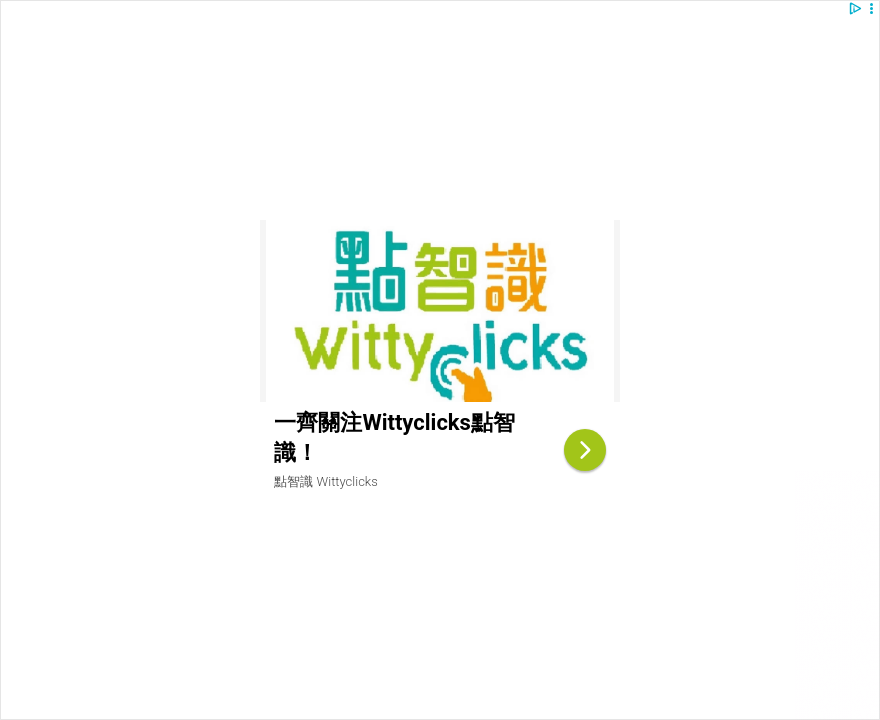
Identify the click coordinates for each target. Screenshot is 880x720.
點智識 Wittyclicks (325, 481)
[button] (871, 8)
